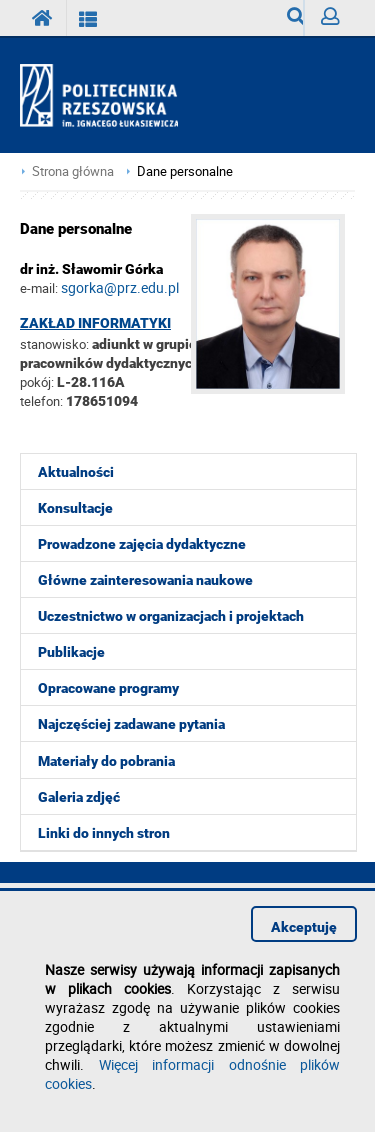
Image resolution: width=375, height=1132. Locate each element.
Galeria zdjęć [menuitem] (79, 797)
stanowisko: (54, 344)
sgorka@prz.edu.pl (120, 287)
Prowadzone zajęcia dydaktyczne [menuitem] (142, 544)
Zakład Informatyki (95, 323)
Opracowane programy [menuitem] (108, 688)
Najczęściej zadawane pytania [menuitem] (131, 724)
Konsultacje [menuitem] (75, 508)
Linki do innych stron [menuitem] (104, 833)
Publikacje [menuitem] (71, 652)
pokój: (38, 382)
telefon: (41, 401)
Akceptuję (304, 927)
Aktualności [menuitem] (76, 472)
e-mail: (39, 288)
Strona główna (73, 171)
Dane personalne (185, 171)
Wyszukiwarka (295, 21)
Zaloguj (338, 21)
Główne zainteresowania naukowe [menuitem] (145, 580)
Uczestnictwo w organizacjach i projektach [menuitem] (171, 616)
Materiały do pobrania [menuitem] (106, 761)
